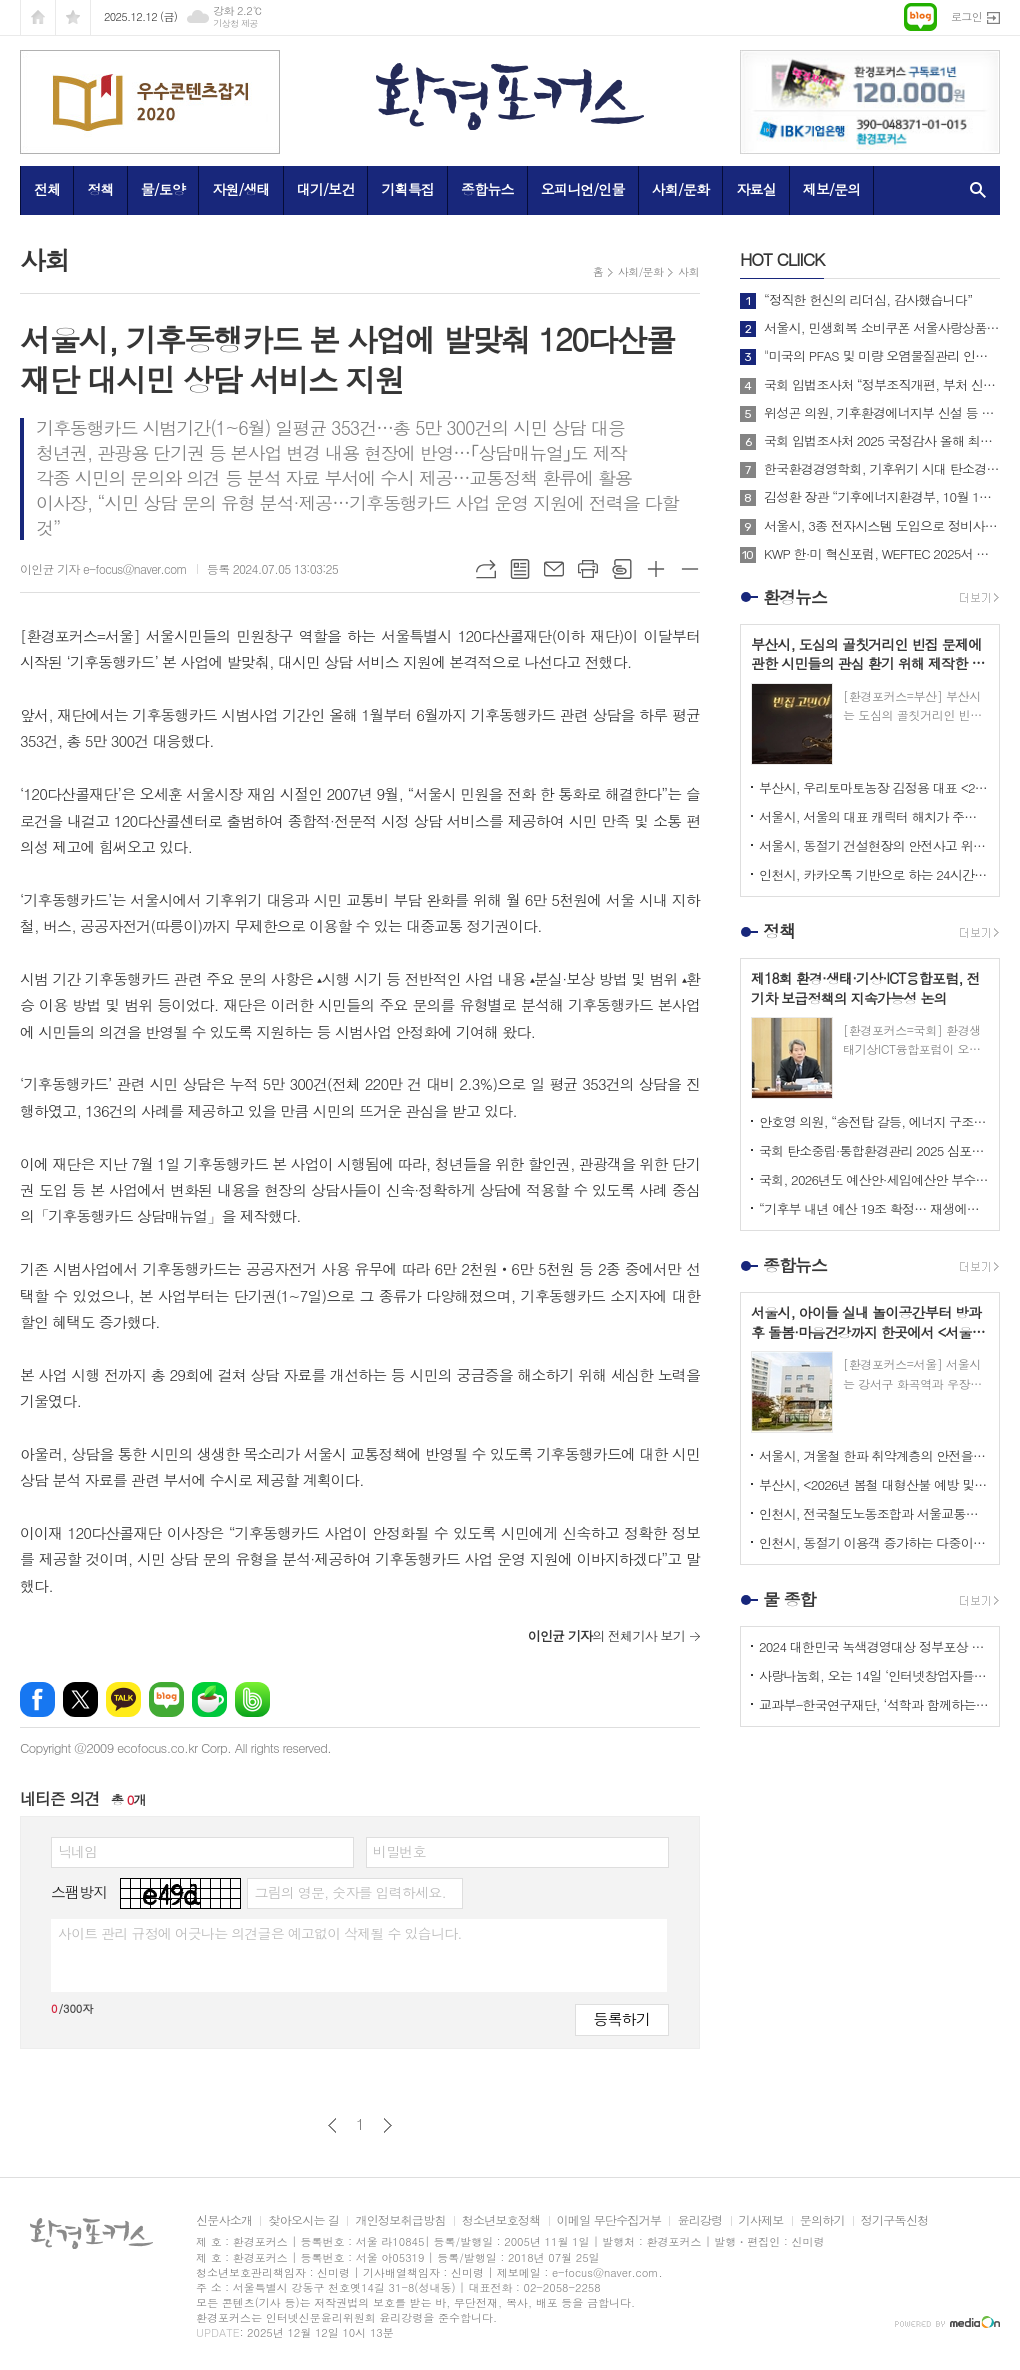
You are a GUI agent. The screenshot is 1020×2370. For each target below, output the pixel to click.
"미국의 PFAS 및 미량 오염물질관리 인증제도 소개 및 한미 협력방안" (882, 356)
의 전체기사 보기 (606, 1635)
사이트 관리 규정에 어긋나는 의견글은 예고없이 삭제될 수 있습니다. (260, 1933)
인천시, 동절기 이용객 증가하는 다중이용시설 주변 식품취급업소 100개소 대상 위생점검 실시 (874, 1542)
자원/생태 (241, 189)
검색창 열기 (973, 190)
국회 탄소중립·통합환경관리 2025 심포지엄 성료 (874, 1150)
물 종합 (789, 1599)
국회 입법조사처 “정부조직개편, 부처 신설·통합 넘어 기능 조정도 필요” (882, 385)
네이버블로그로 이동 (920, 17)
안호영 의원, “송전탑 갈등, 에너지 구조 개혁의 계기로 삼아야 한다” (874, 1121)
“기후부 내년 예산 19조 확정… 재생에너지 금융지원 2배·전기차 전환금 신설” (874, 1208)
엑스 (80, 1699)
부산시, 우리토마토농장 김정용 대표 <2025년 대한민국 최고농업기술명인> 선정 (874, 787)
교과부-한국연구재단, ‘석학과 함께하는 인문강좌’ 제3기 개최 (874, 1704)
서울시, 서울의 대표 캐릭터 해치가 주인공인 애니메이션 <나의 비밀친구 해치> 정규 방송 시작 (874, 816)
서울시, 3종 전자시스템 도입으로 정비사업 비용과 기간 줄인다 (882, 526)
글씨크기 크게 (656, 569)
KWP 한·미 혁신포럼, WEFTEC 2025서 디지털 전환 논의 (882, 554)
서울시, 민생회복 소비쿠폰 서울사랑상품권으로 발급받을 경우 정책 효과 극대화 (882, 328)
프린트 (588, 569)
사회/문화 (681, 189)
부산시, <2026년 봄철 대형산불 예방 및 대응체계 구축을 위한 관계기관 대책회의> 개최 (874, 1484)
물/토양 (163, 189)
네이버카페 (209, 1699)
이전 (332, 2125)
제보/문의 (832, 189)
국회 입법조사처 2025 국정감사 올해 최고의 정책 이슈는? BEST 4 (882, 441)
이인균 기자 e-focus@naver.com (103, 568)
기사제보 (761, 2220)
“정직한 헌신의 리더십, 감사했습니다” (868, 300)
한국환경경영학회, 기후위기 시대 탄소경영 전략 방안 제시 (882, 469)
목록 (520, 569)
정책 (100, 189)
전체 (47, 189)
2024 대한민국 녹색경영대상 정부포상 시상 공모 (874, 1646)
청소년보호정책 (501, 2220)
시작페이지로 (38, 17)
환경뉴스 (795, 597)
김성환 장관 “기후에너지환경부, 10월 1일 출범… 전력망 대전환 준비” (882, 497)
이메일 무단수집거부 (609, 2220)
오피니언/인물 (583, 189)
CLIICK (782, 259)
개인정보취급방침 (400, 2220)
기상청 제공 (235, 23)
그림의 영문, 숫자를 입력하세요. (349, 1892)
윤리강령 (699, 2220)
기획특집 (407, 189)
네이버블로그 (166, 1699)
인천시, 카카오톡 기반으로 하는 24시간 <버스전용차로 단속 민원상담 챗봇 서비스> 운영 (874, 874)
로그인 (966, 16)
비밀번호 (399, 1851)
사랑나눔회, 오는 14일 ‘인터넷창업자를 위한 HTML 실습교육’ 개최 (874, 1675)
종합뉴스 (487, 189)
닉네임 (77, 1851)
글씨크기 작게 (690, 569)
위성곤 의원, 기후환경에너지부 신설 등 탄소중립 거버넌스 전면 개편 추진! (882, 413)
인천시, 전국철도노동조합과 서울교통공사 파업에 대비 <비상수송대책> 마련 (874, 1513)
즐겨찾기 (73, 17)
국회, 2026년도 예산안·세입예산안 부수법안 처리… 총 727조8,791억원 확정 (874, 1179)
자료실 (755, 189)
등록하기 (622, 2018)
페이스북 (37, 1699)
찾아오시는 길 (303, 2220)
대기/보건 (326, 189)
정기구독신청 (895, 2220)
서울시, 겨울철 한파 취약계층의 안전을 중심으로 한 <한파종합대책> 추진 (874, 1455)
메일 (554, 569)
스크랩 (622, 569)
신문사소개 (224, 2220)
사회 (688, 271)
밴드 (252, 1699)
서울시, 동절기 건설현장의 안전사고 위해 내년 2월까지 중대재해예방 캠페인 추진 (874, 845)
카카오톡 (123, 1699)
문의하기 (822, 2220)
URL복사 (486, 569)
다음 (387, 2125)
